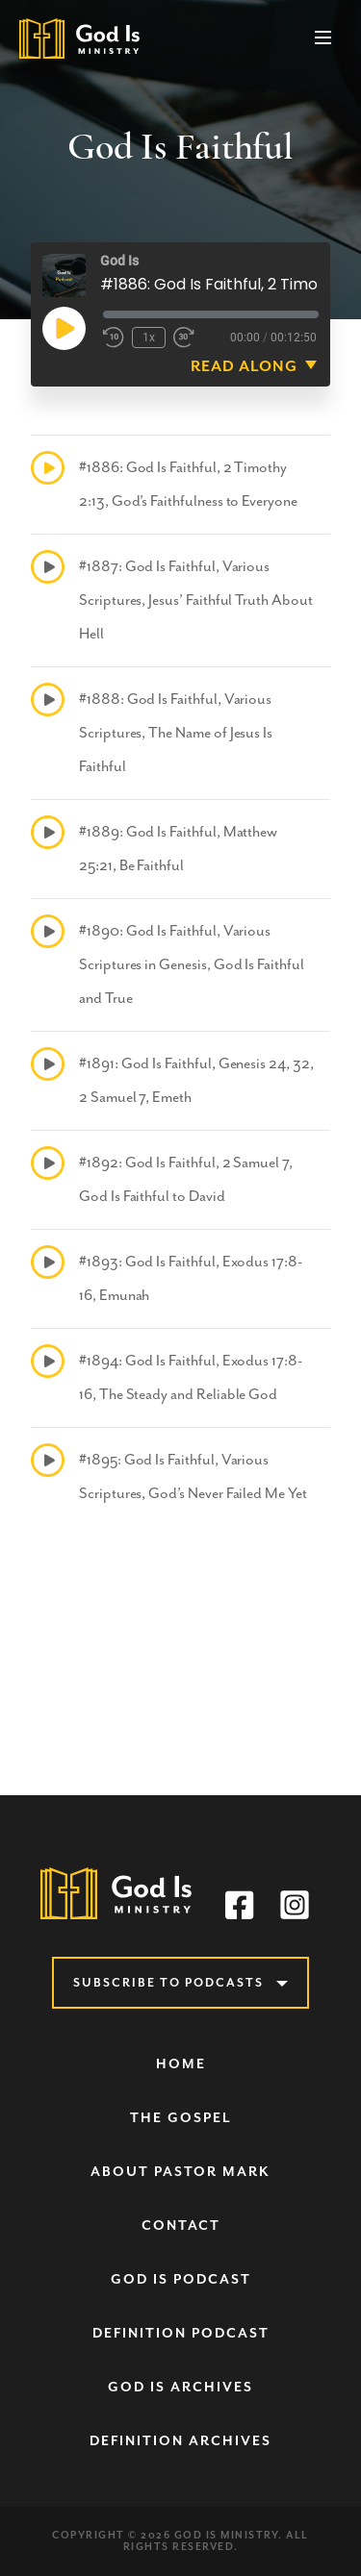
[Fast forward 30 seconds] (183, 337)
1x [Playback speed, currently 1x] (148, 337)
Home (181, 2064)
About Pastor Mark (180, 2171)
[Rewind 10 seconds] (113, 337)
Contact (181, 2225)
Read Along (244, 366)
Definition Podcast (181, 2333)
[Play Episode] (63, 328)
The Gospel (181, 2118)
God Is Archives (180, 2387)
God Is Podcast (181, 2279)
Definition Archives (180, 2441)
